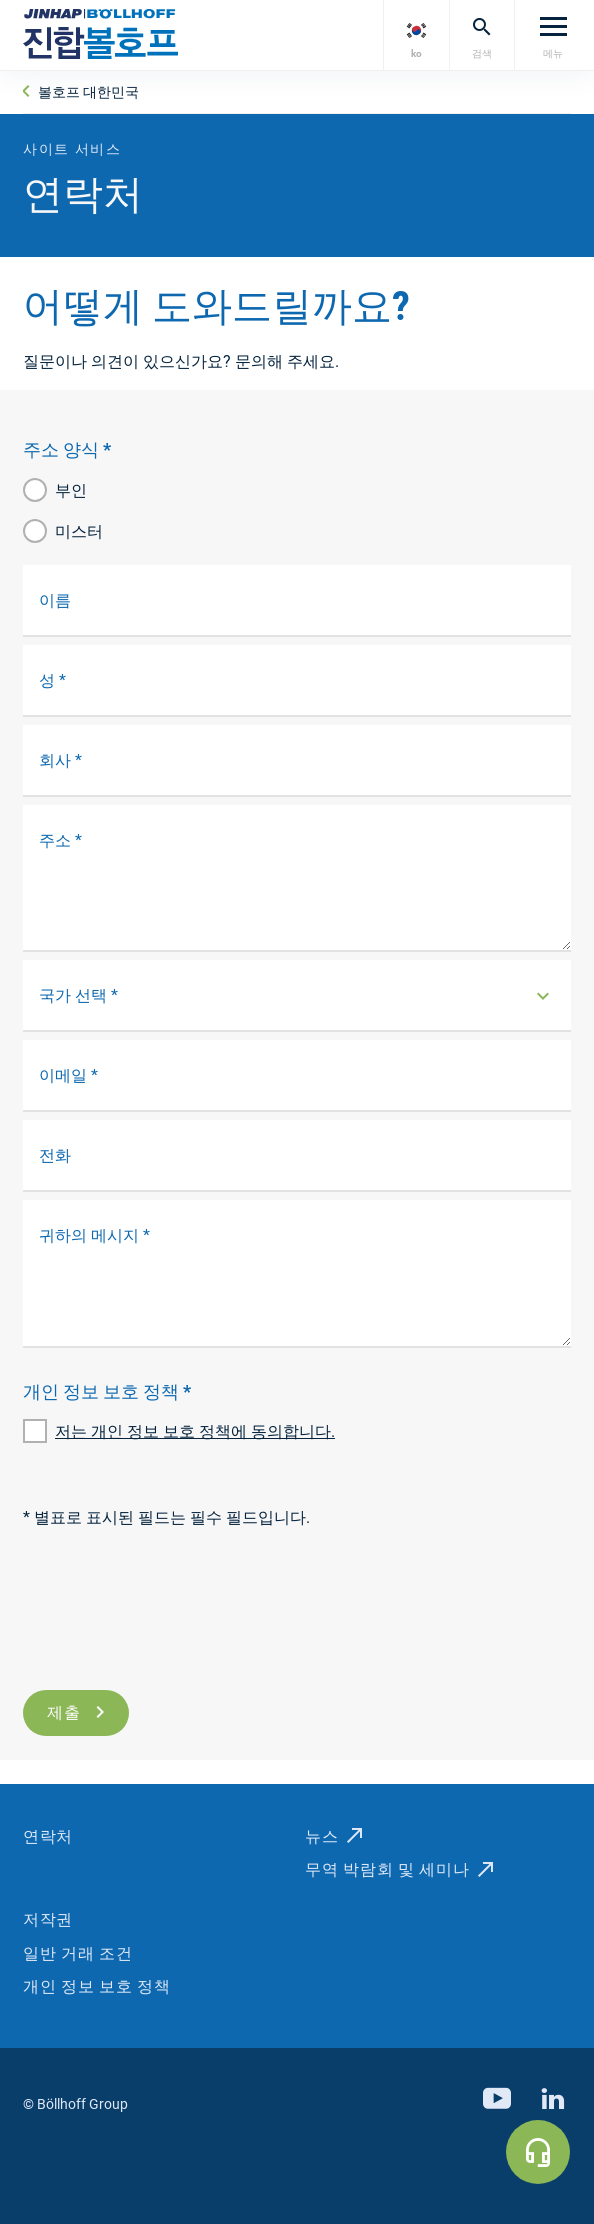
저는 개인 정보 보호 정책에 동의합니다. (195, 1431)
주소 (60, 840)
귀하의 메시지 (94, 1235)
